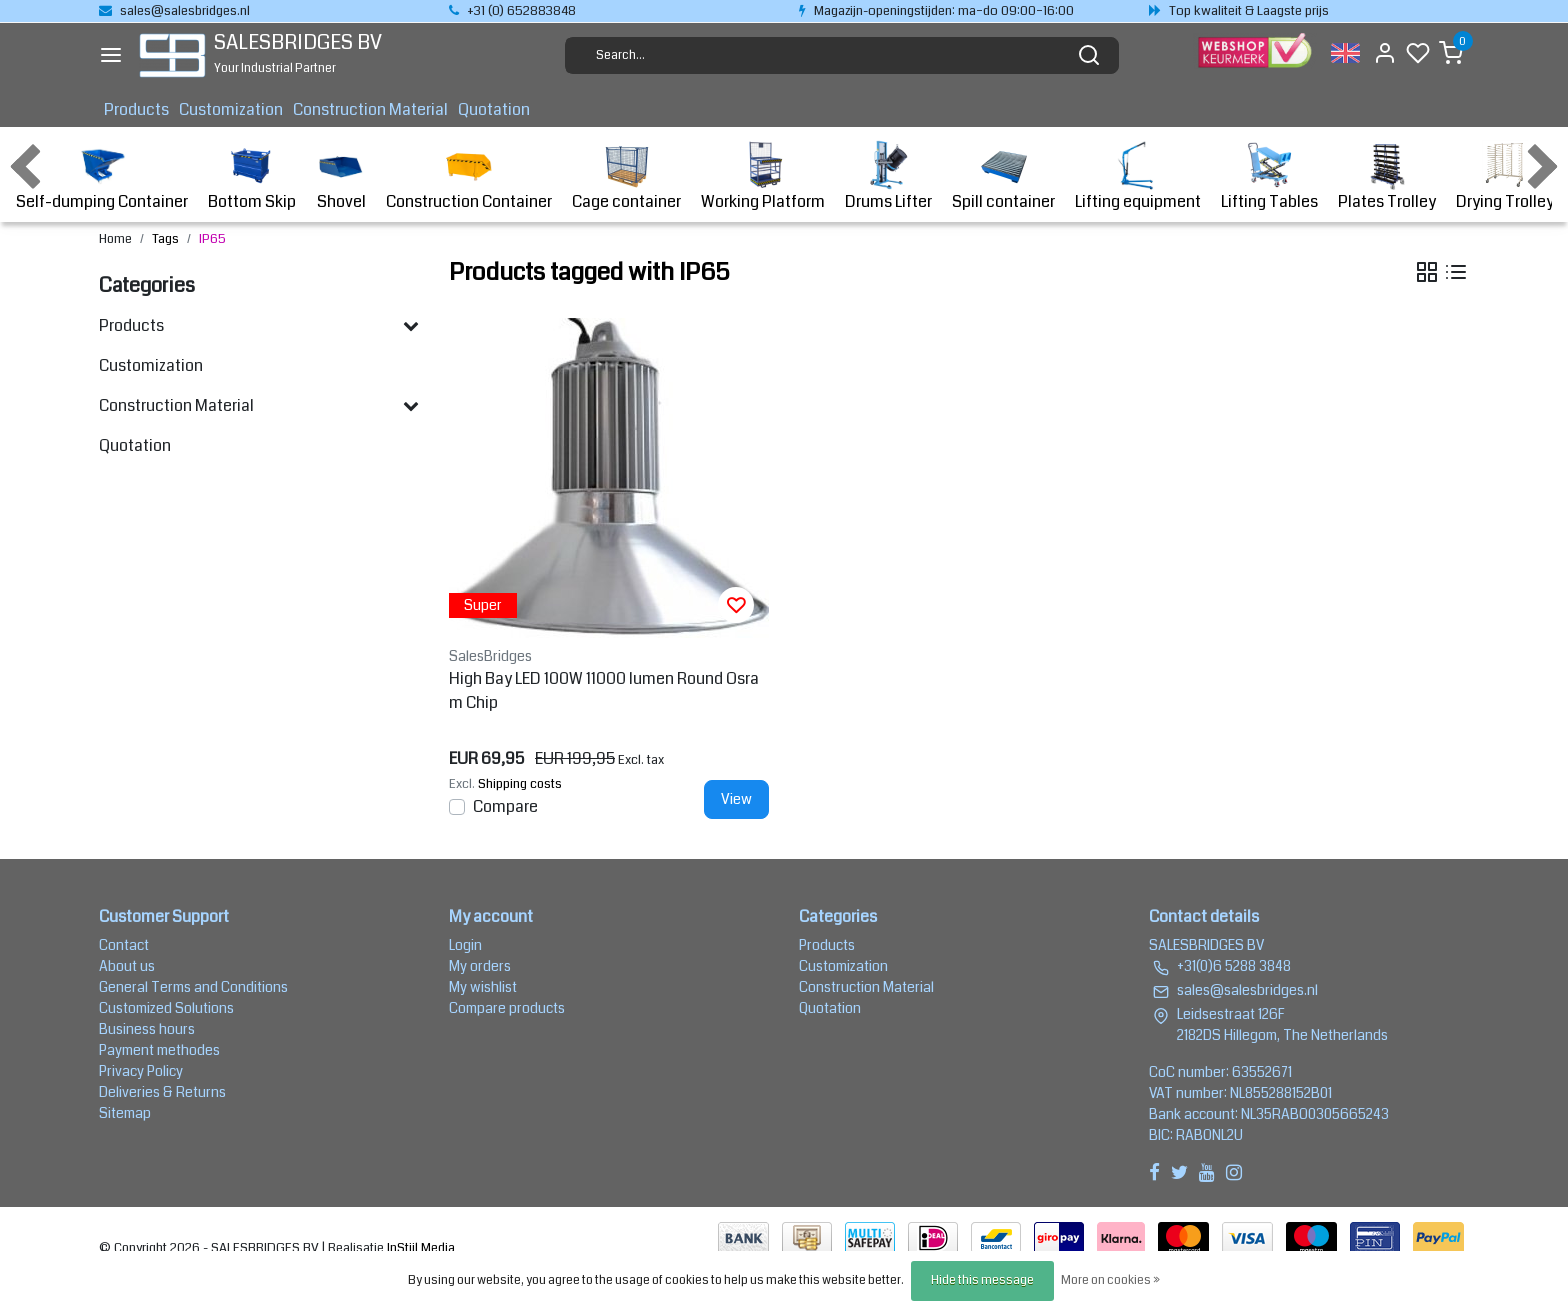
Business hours (147, 1029)
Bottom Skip (252, 176)
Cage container (626, 176)
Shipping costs (520, 784)
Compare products (507, 1008)
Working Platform (763, 176)
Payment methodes (159, 1050)
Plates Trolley (1387, 176)
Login (465, 945)
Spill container (1003, 176)
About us (127, 966)
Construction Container (469, 176)
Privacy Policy (141, 1071)
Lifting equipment (1138, 176)
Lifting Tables (1269, 176)
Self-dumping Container (102, 176)
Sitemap (125, 1113)
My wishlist (483, 987)
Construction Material (370, 109)
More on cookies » (1110, 1280)
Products (136, 109)
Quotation (494, 109)
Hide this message (982, 1280)
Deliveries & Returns (162, 1092)
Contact (124, 945)
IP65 (212, 239)
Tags (165, 239)
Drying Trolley (1505, 176)
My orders (480, 966)
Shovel (341, 176)
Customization (231, 109)
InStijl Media (419, 1248)
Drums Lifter (888, 176)
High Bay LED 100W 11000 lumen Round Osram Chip (604, 690)
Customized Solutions (166, 1008)
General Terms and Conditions (193, 987)
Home (115, 239)
